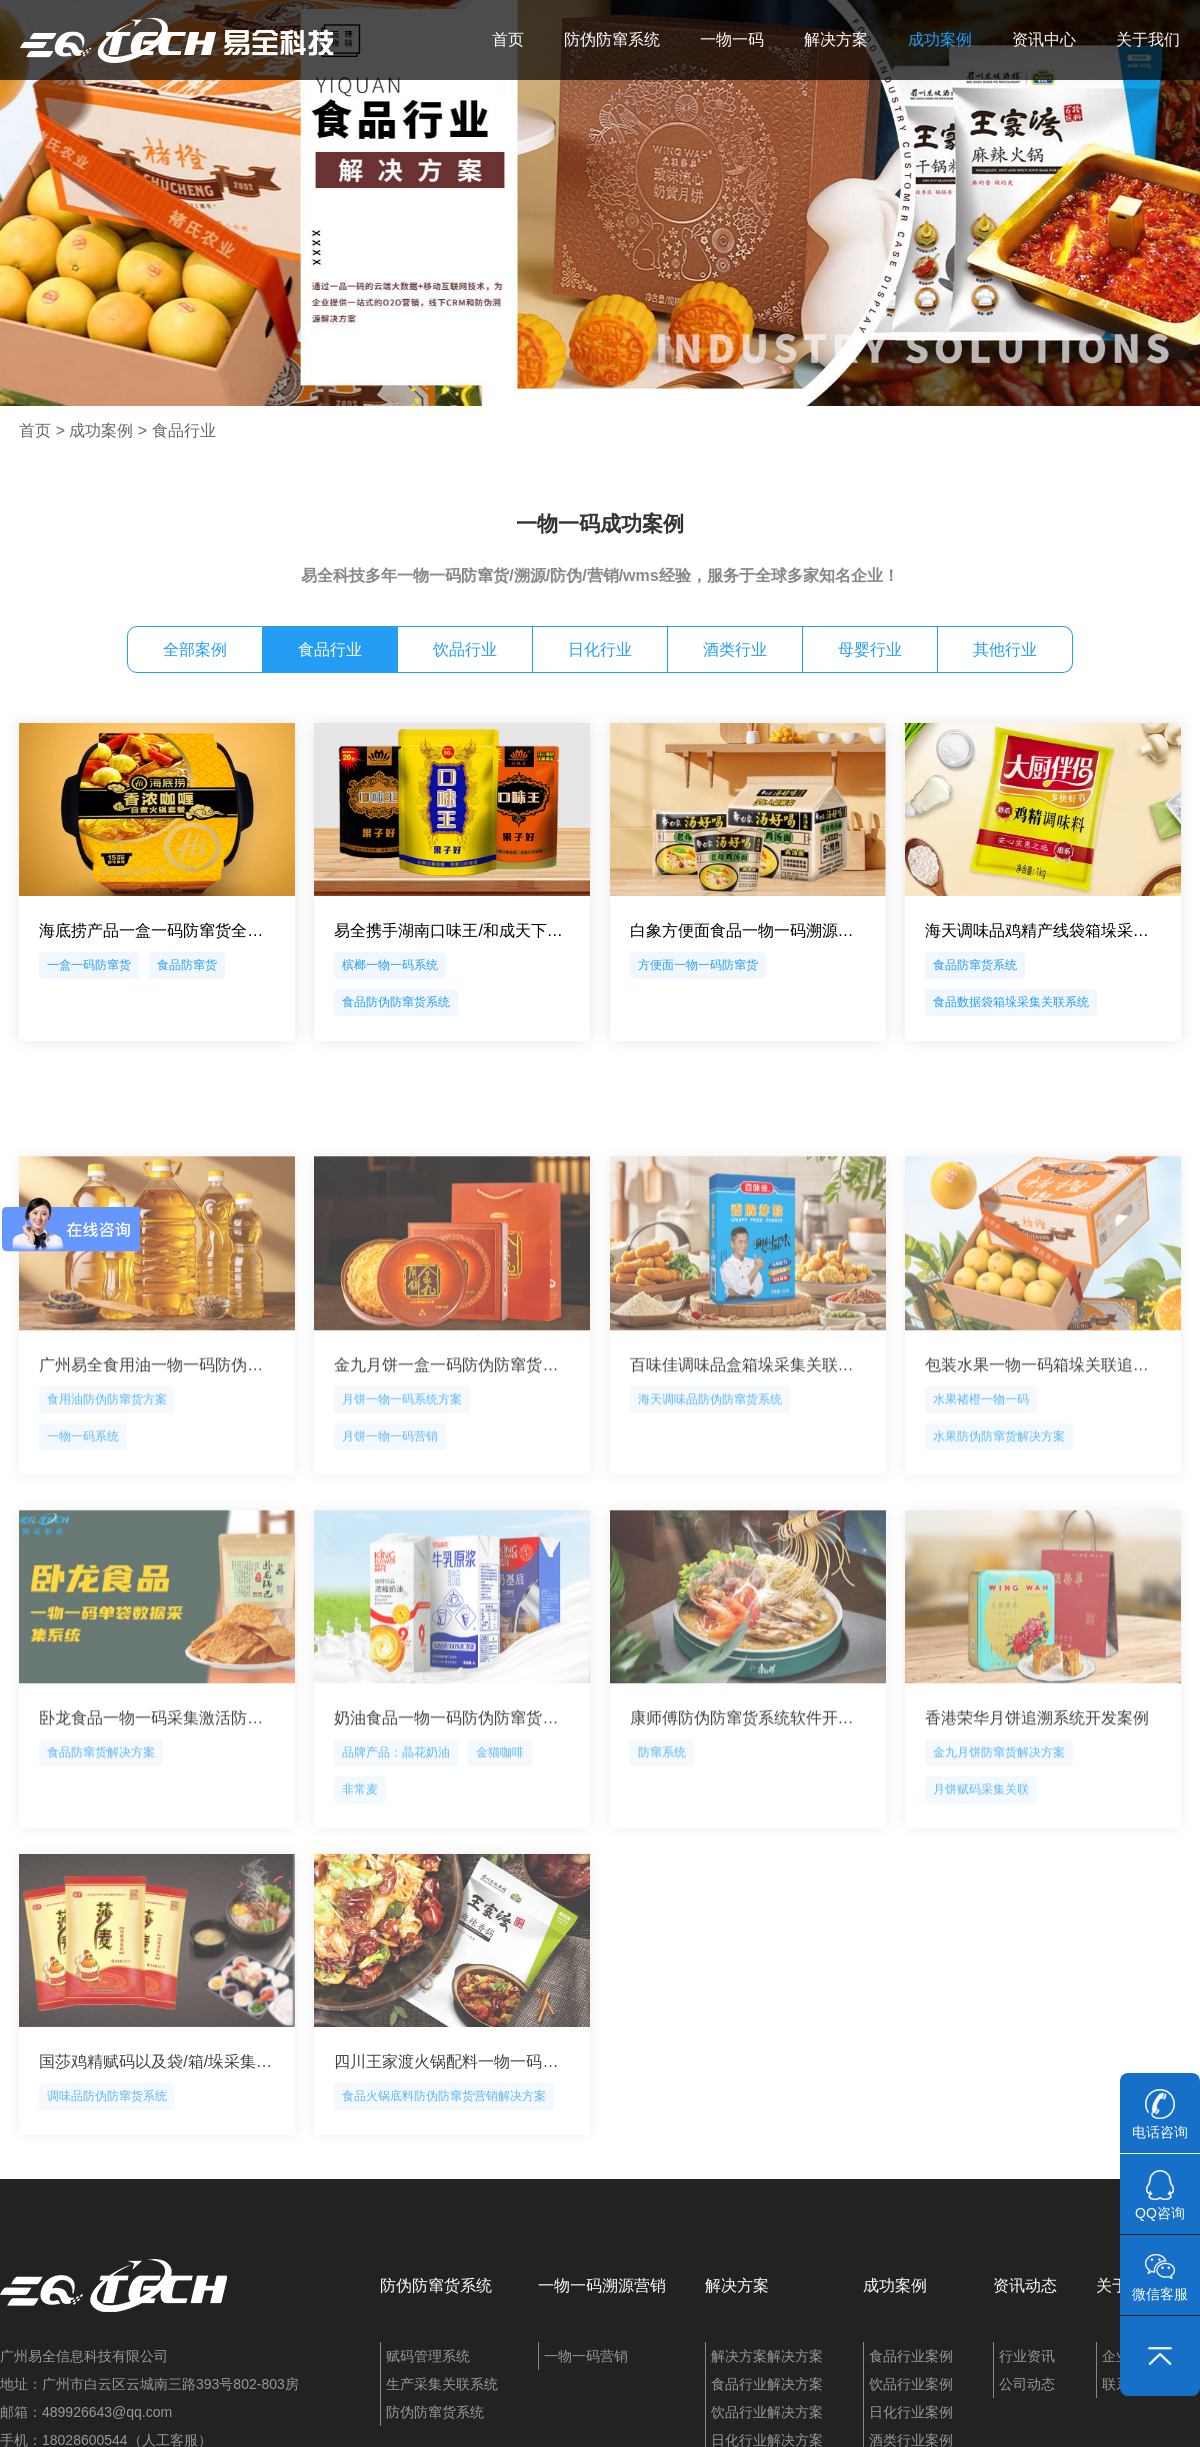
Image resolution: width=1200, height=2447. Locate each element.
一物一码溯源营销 (602, 2285)
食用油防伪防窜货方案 (107, 1496)
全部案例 (195, 649)
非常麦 (360, 1886)
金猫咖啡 (500, 1849)
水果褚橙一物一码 (981, 1496)
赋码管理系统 (428, 2356)
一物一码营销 (586, 2356)
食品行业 (184, 430)
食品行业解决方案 (767, 2384)
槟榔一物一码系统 (390, 965)
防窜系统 (662, 1849)
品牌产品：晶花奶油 (396, 1849)
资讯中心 (1044, 39)
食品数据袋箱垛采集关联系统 (1011, 1002)
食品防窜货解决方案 (101, 1849)
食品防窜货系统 (975, 965)
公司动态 (1027, 2384)
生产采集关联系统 (442, 2384)
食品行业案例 (911, 2356)
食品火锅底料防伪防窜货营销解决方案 (444, 2182)
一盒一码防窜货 (89, 965)
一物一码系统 (83, 1533)
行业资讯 (1027, 2356)
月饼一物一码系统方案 (402, 1496)
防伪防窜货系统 (436, 2285)
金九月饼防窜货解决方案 (999, 1849)
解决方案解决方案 (767, 2356)
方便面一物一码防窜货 (698, 965)
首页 (508, 39)
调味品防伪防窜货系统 (107, 2182)
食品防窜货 (187, 965)
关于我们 (1148, 39)
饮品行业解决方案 (767, 2412)
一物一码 (732, 39)
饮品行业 (465, 649)
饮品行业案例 (911, 2384)
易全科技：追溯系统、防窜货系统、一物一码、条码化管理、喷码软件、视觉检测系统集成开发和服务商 (177, 40)
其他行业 (1005, 649)
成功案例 (940, 39)
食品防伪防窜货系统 (396, 1002)
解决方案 (836, 39)
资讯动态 (1025, 2285)
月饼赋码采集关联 (981, 1886)
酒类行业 (735, 649)
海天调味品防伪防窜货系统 (710, 1496)
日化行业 (600, 649)
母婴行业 (870, 649)
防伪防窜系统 (612, 39)
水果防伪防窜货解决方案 (999, 1533)
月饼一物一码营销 (390, 1533)
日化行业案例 (911, 2412)
